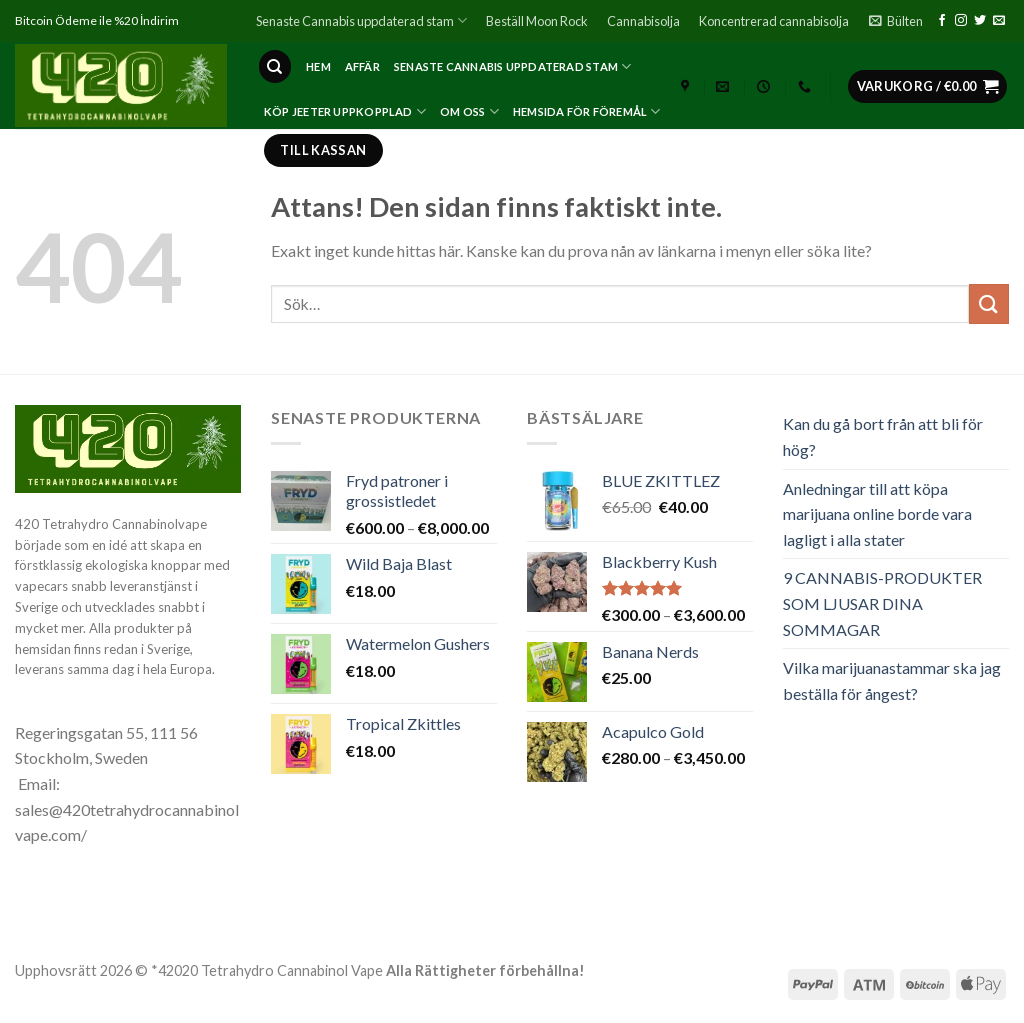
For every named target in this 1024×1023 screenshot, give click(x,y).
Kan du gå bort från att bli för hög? (883, 436)
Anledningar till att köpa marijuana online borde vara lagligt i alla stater (877, 514)
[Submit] (989, 303)
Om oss (469, 111)
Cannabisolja (643, 21)
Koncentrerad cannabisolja (774, 21)
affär (362, 66)
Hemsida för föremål (587, 111)
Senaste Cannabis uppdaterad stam (361, 20)
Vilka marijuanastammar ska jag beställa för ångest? (892, 680)
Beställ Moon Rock (537, 21)
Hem (318, 66)
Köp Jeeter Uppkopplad (345, 111)
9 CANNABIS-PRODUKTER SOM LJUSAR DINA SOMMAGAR (882, 603)
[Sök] (275, 66)
